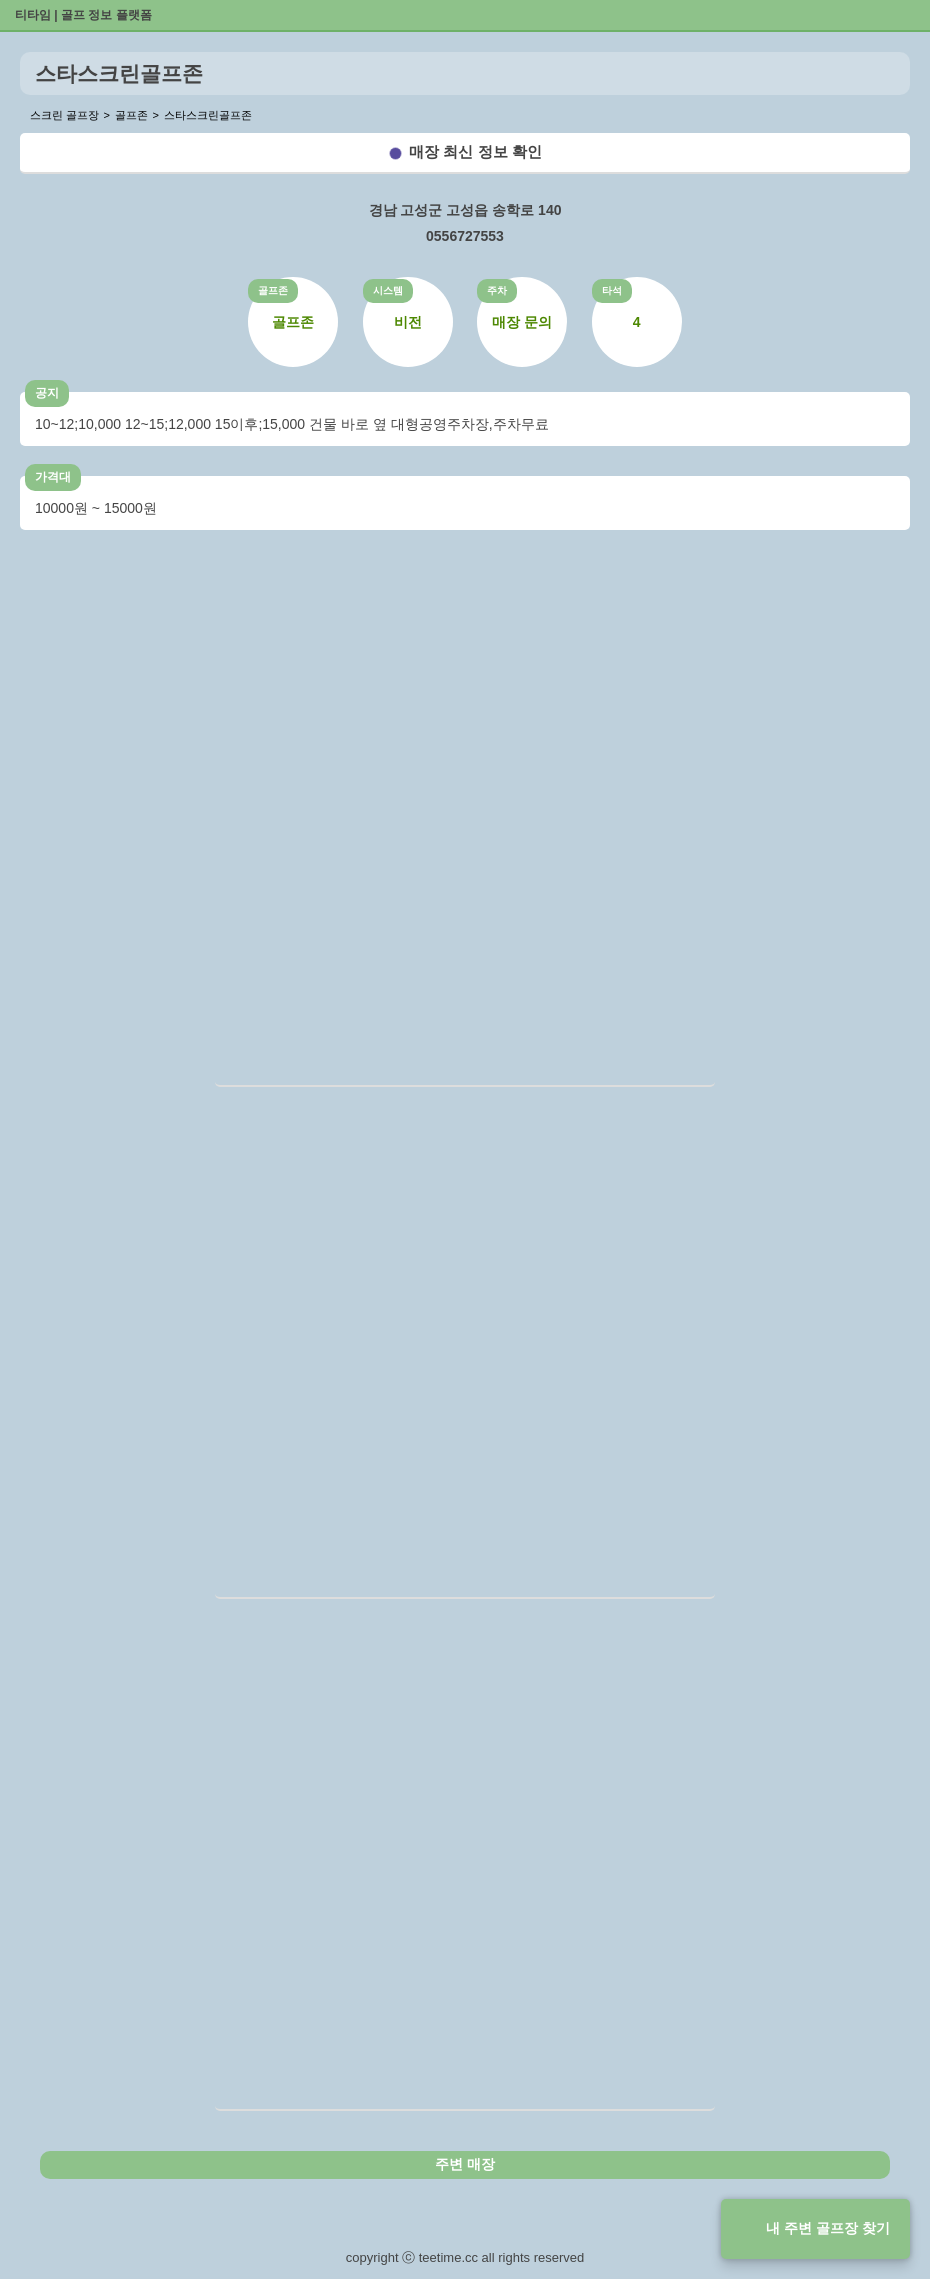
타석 (612, 290)
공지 (47, 393)
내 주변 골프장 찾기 (828, 2228)
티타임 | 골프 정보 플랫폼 (83, 15)
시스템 (388, 290)
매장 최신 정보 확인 (475, 151)
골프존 (273, 290)
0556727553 (465, 236)
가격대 (53, 477)
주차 (497, 290)
